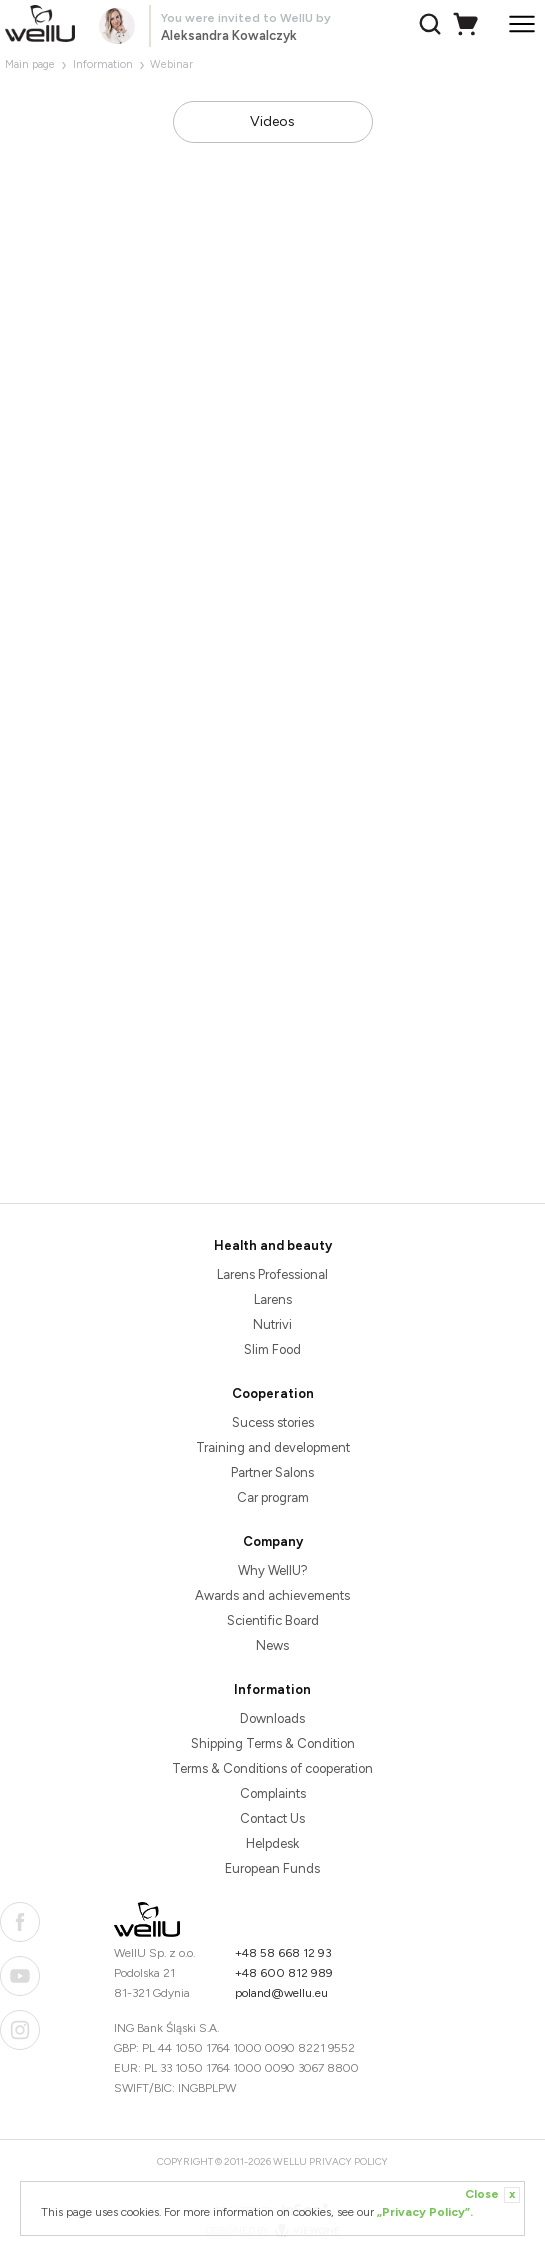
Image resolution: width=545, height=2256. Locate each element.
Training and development (273, 1447)
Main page (30, 64)
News (272, 1645)
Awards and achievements (272, 1595)
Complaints (273, 1793)
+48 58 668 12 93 (283, 1953)
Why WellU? (273, 1570)
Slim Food (272, 1349)
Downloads (272, 1718)
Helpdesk (272, 1843)
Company (273, 1541)
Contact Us (272, 1818)
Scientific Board (273, 1620)
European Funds (272, 1868)
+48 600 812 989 (284, 1973)
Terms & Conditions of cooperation (272, 1768)
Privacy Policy (348, 2161)
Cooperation (273, 1393)
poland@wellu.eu (281, 1993)
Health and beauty (273, 1245)
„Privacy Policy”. (425, 2212)
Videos (272, 121)
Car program (273, 1497)
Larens (273, 1299)
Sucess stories (273, 1422)
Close (492, 2195)
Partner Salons (272, 1472)
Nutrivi (272, 1324)
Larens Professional (272, 1274)
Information (103, 64)
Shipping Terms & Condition (273, 1743)
